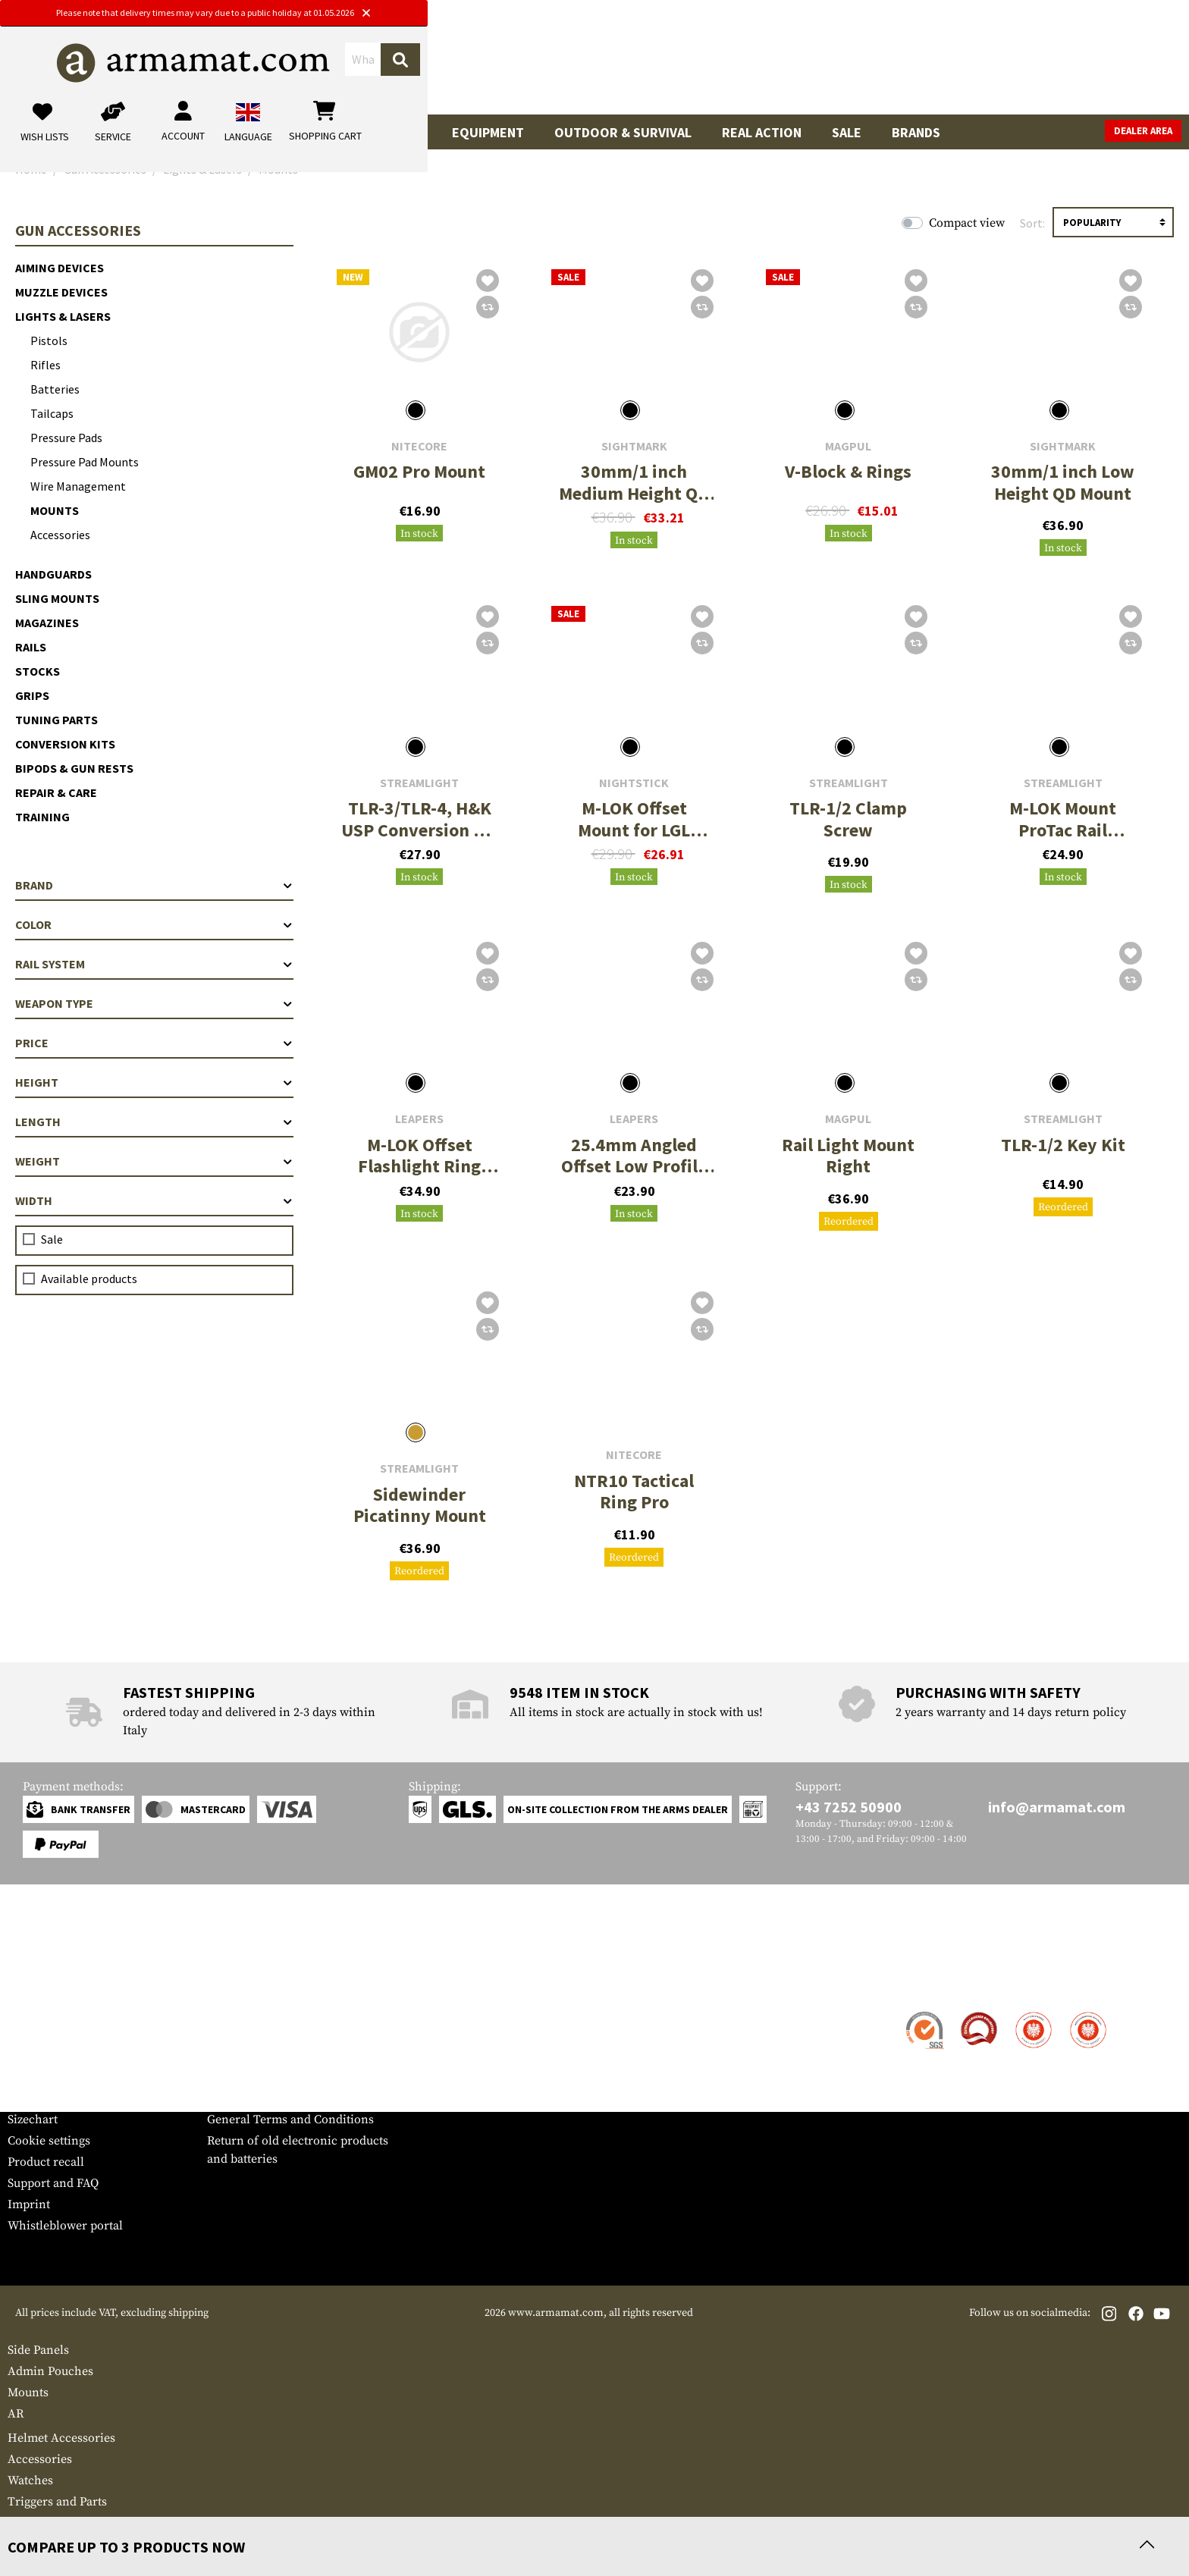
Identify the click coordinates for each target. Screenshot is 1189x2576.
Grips (32, 695)
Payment (31, 2055)
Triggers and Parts (57, 2501)
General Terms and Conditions (290, 2119)
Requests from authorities (277, 2055)
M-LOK (27, 2523)
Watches (30, 2480)
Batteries (55, 389)
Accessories (60, 534)
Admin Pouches (50, 2371)
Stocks (37, 671)
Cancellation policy (259, 2098)
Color (154, 924)
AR (16, 2413)
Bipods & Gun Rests (74, 768)
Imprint (29, 2204)
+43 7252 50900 (848, 1806)
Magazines (47, 622)
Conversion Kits (65, 743)
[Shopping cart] (1086, 64)
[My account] (944, 64)
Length (154, 1121)
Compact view (967, 223)
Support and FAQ (53, 2183)
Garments (264, 132)
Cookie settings (49, 2140)
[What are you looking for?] (534, 63)
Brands (916, 132)
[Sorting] (1113, 222)
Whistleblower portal (65, 2225)
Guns (40, 132)
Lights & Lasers (63, 316)
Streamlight (419, 783)
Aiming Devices (59, 267)
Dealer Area (1143, 130)
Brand (154, 885)
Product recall (46, 2162)
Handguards (53, 574)
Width (154, 1200)
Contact (28, 2013)
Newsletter (37, 2098)
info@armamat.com (1056, 1806)
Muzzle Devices (61, 292)
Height (154, 1082)
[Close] (748, 14)
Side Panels (38, 2350)
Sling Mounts (57, 598)
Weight (154, 1161)
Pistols (48, 340)
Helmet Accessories (61, 2438)
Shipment (34, 2034)
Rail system (154, 963)
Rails (30, 646)
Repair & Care (56, 792)
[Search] (742, 63)
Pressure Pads (66, 437)
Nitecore (419, 446)
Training (42, 816)
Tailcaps (52, 413)
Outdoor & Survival (623, 132)
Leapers (419, 1119)
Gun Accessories (143, 132)
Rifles (45, 364)
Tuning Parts (56, 719)
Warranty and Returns (67, 2077)
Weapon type (154, 1003)
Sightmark (634, 446)
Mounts (54, 510)
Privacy (227, 2077)
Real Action (762, 132)
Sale (846, 132)
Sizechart (33, 2119)
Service (36, 1983)
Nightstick (634, 783)
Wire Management (78, 486)
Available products (89, 1278)
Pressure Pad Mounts (84, 461)
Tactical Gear (375, 132)
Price (154, 1042)
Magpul (848, 446)
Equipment (488, 132)
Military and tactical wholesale (290, 2034)
